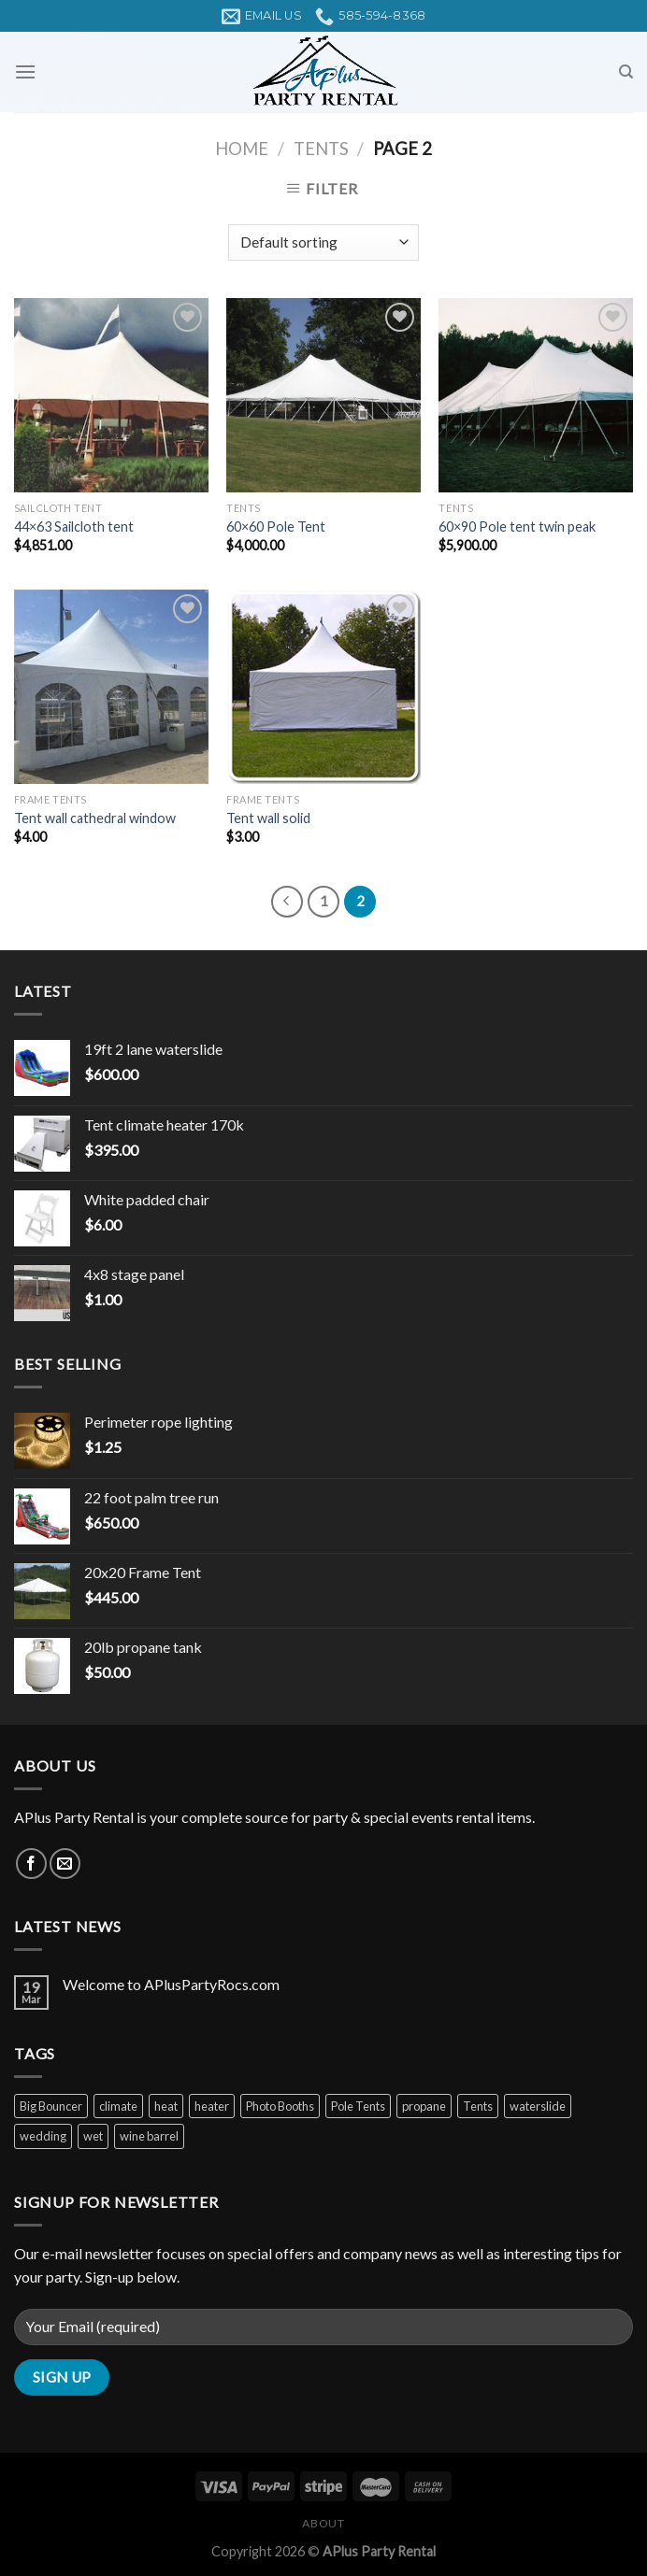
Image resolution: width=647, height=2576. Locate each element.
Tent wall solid (268, 818)
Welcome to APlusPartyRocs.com (171, 1984)
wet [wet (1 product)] (93, 2135)
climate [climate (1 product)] (118, 2106)
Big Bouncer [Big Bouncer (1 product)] (51, 2106)
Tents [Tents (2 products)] (478, 2106)
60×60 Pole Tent (275, 526)
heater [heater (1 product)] (211, 2106)
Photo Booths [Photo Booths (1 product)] (280, 2106)
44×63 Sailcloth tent (74, 526)
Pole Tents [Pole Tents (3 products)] (358, 2106)
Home (241, 148)
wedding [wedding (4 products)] (43, 2135)
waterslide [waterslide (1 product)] (538, 2106)
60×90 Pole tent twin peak (517, 526)
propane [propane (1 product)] (424, 2106)
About (323, 2523)
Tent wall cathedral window (95, 818)
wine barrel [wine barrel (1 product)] (149, 2135)
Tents (321, 148)
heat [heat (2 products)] (166, 2106)
